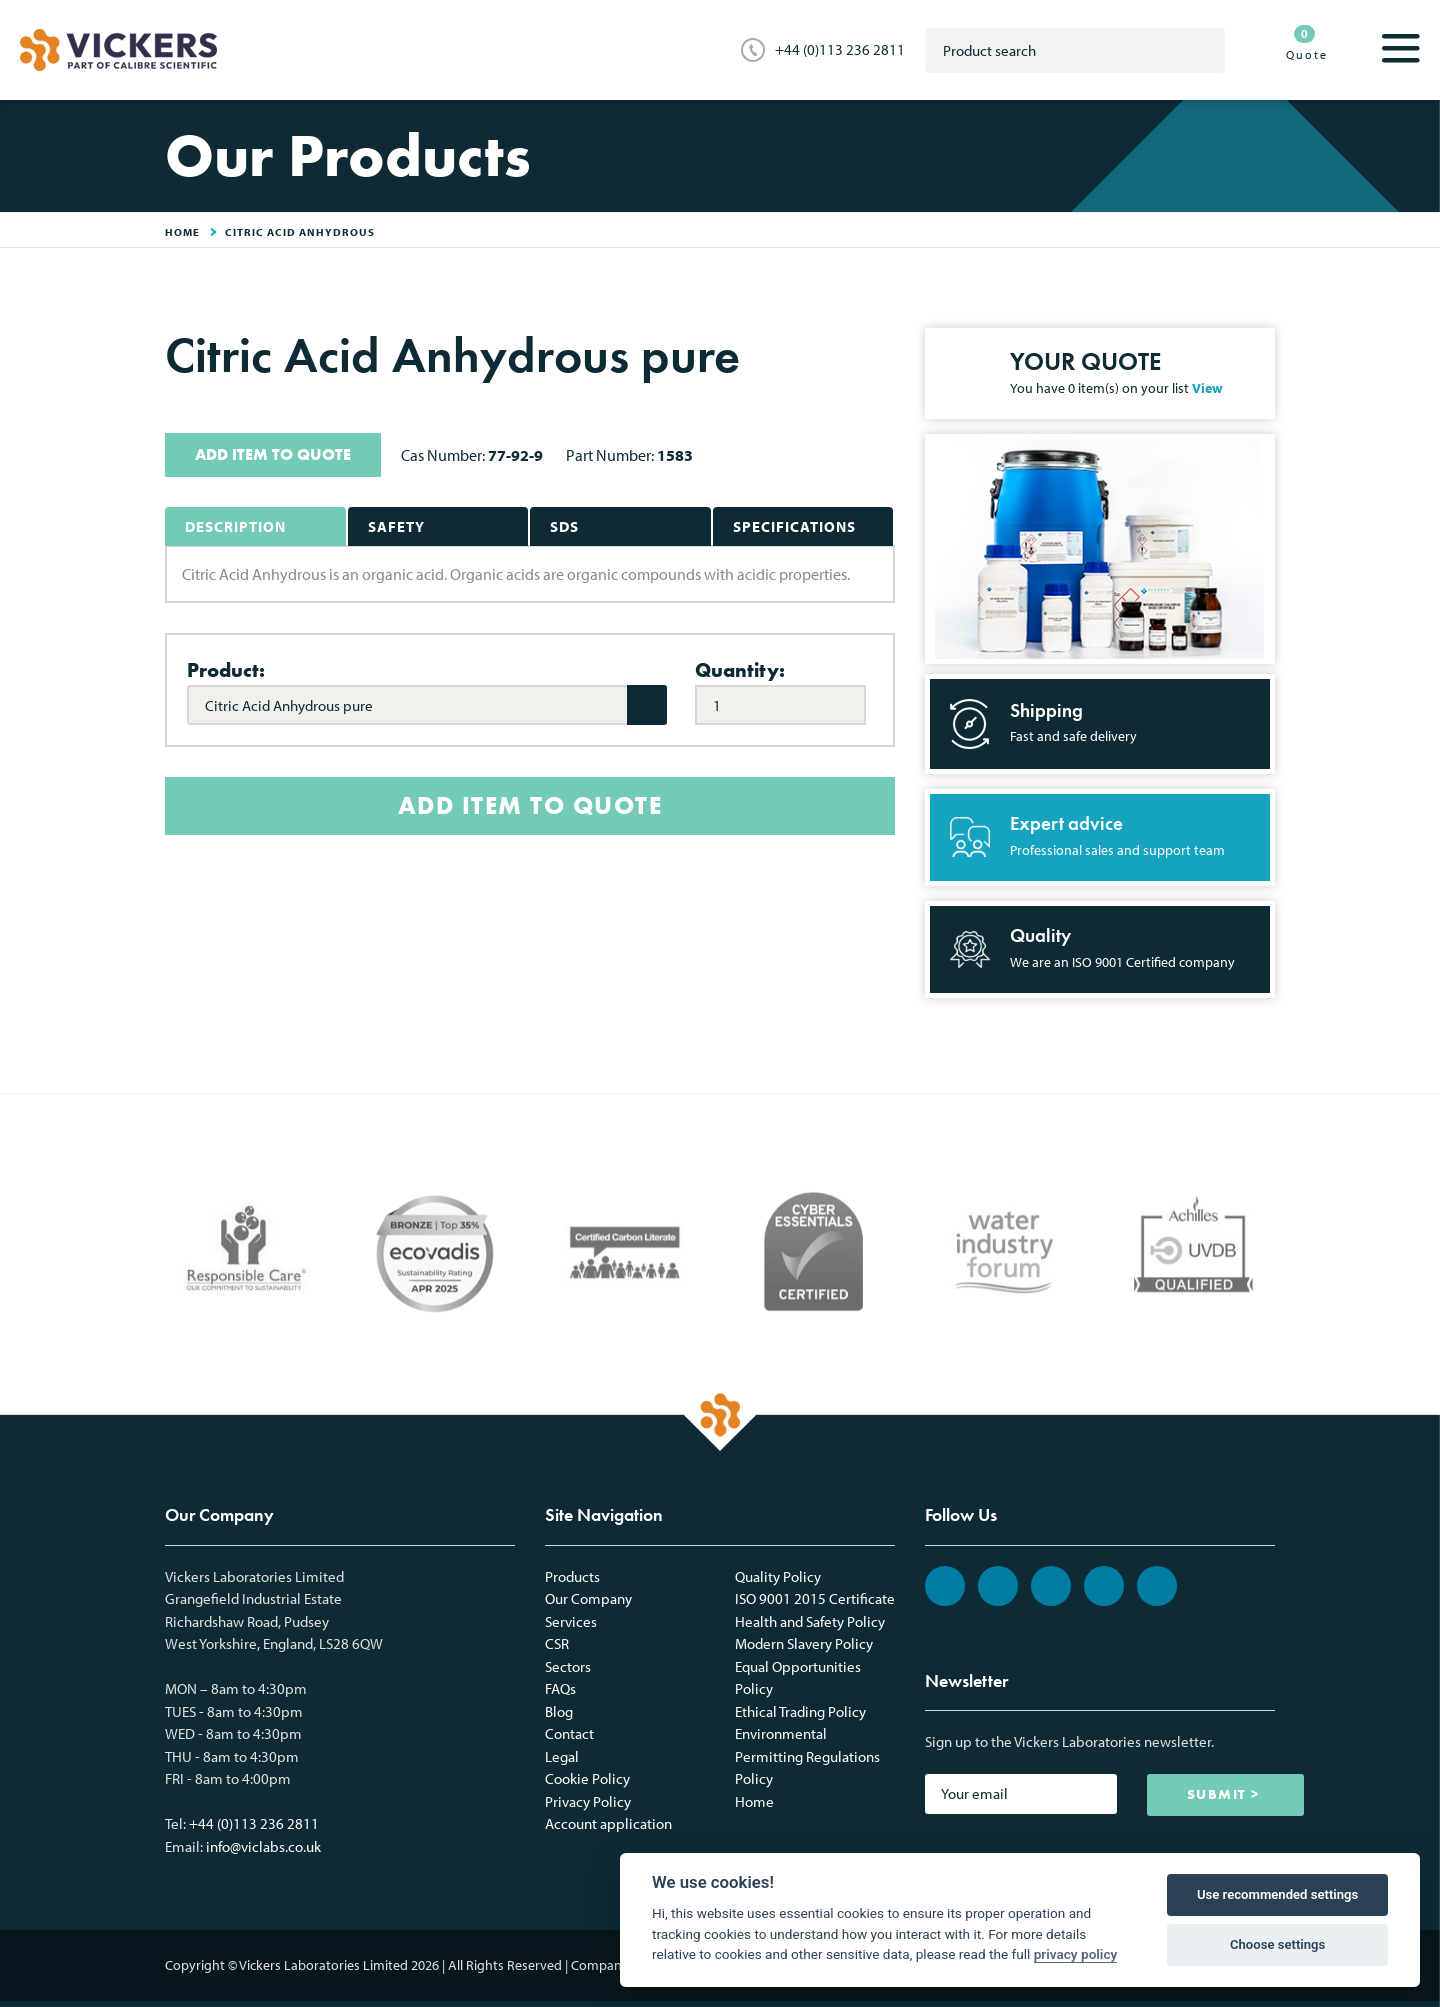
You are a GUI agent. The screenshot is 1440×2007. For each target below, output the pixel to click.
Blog (559, 1711)
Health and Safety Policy (810, 1621)
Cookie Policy (587, 1778)
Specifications (794, 526)
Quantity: (740, 670)
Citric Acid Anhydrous (300, 232)
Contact (569, 1733)
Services (571, 1621)
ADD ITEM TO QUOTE (273, 454)
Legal (562, 1756)
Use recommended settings (1277, 1894)
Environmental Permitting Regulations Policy (807, 1756)
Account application (608, 1823)
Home (754, 1801)
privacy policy (1076, 1954)
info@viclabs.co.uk (263, 1846)
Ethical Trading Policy (800, 1711)
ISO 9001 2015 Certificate (815, 1598)
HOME (182, 232)
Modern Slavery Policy (804, 1643)
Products (572, 1576)
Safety (396, 526)
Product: (226, 670)
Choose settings (1277, 1944)
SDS (564, 526)
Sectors (568, 1666)
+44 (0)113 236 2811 (840, 49)
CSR (557, 1643)
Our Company (588, 1598)
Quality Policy (778, 1576)
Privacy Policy (588, 1801)
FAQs (560, 1688)
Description (235, 526)
